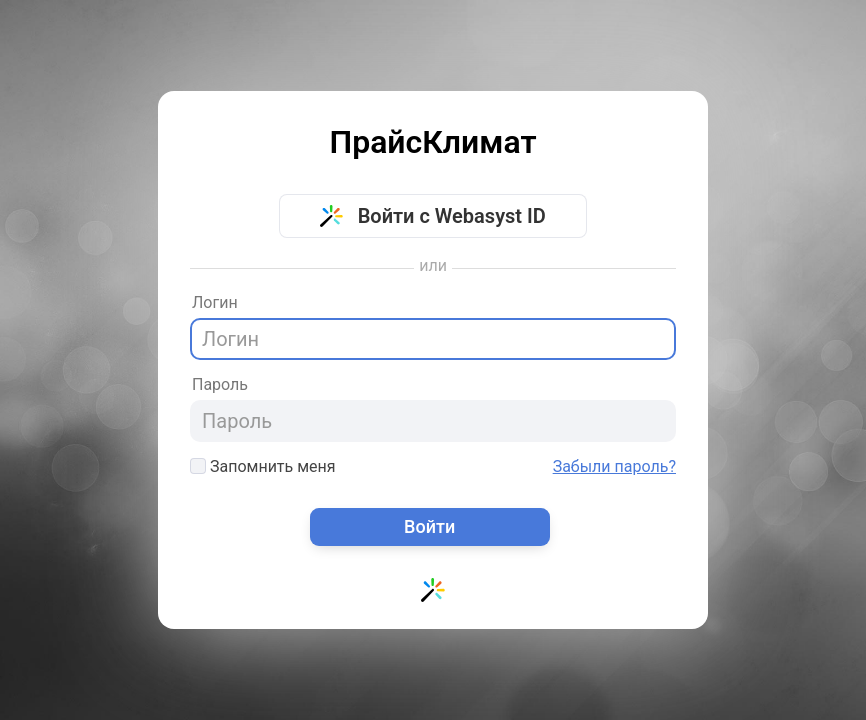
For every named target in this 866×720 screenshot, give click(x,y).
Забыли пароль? (614, 467)
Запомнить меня (263, 466)
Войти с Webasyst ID (433, 216)
